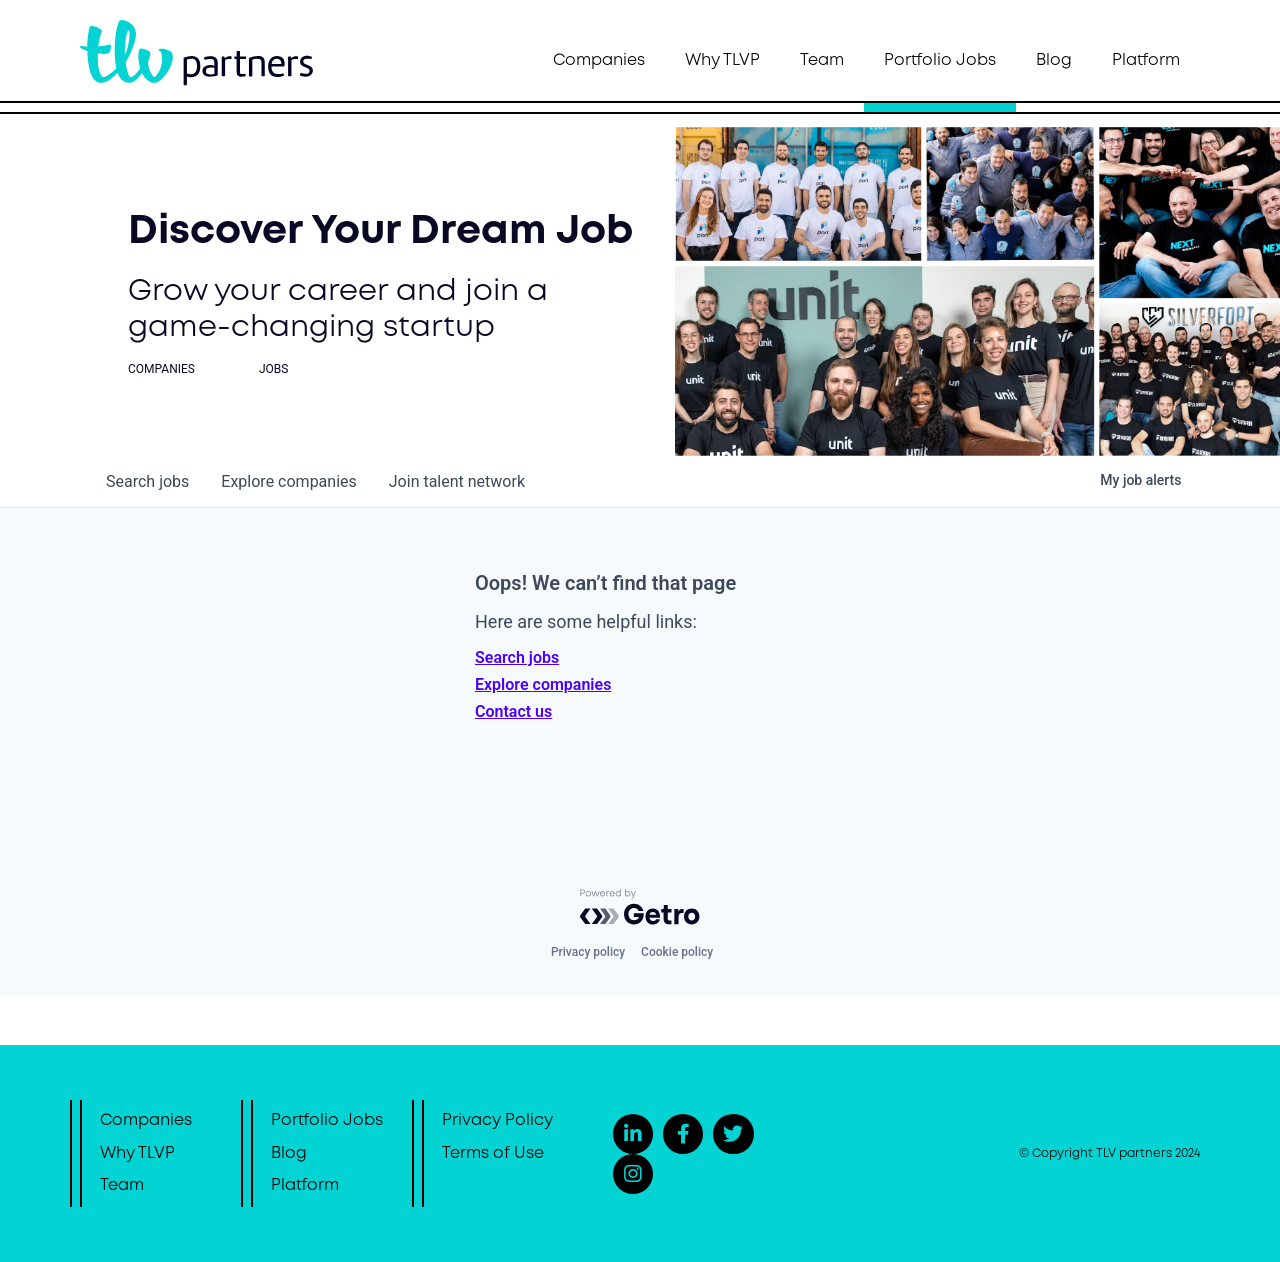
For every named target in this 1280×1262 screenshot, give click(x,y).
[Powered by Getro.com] (640, 907)
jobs (147, 481)
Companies (599, 60)
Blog (1054, 60)
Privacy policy (588, 952)
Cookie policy (677, 952)
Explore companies (543, 684)
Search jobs (517, 657)
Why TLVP (722, 60)
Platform (1146, 60)
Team (822, 60)
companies (288, 481)
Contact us (513, 711)
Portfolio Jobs (940, 60)
